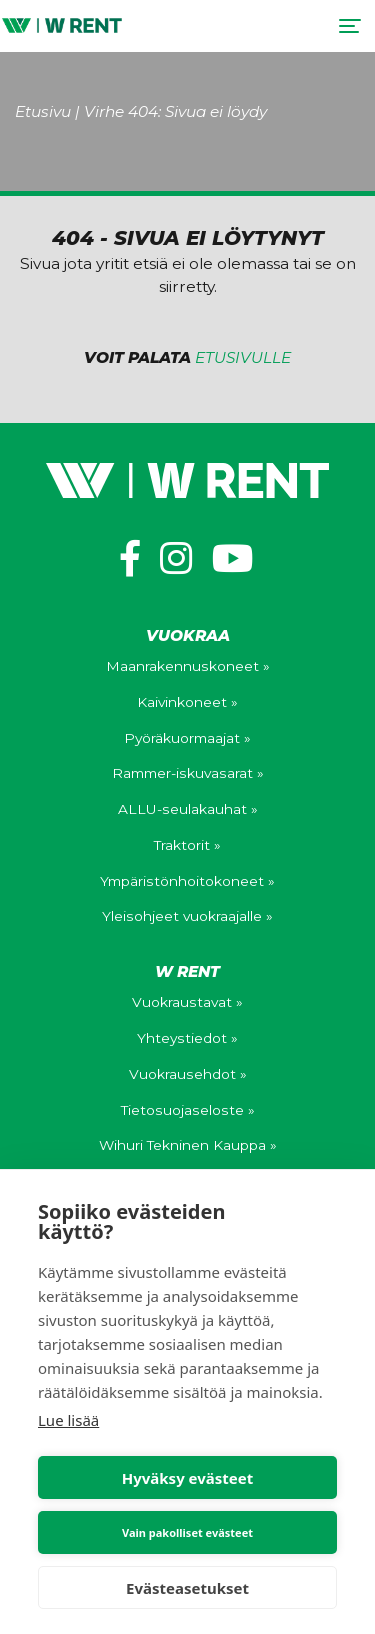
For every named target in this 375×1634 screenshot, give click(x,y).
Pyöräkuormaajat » (187, 738)
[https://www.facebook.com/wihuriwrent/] (130, 559)
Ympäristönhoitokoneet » (187, 881)
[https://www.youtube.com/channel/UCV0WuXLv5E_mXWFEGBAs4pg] (233, 559)
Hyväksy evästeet (188, 1478)
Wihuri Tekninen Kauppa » (188, 1145)
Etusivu (43, 111)
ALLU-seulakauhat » (188, 809)
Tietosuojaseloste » (188, 1110)
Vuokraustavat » (187, 1002)
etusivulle (243, 357)
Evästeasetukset (187, 1588)
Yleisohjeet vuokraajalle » (187, 916)
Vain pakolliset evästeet (187, 1532)
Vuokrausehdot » (188, 1074)
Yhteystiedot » (187, 1038)
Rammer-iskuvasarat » (188, 773)
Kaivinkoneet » (187, 702)
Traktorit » (187, 845)
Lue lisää (68, 1420)
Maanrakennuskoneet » (188, 666)
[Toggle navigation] (349, 26)
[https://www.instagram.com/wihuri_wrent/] (176, 559)
